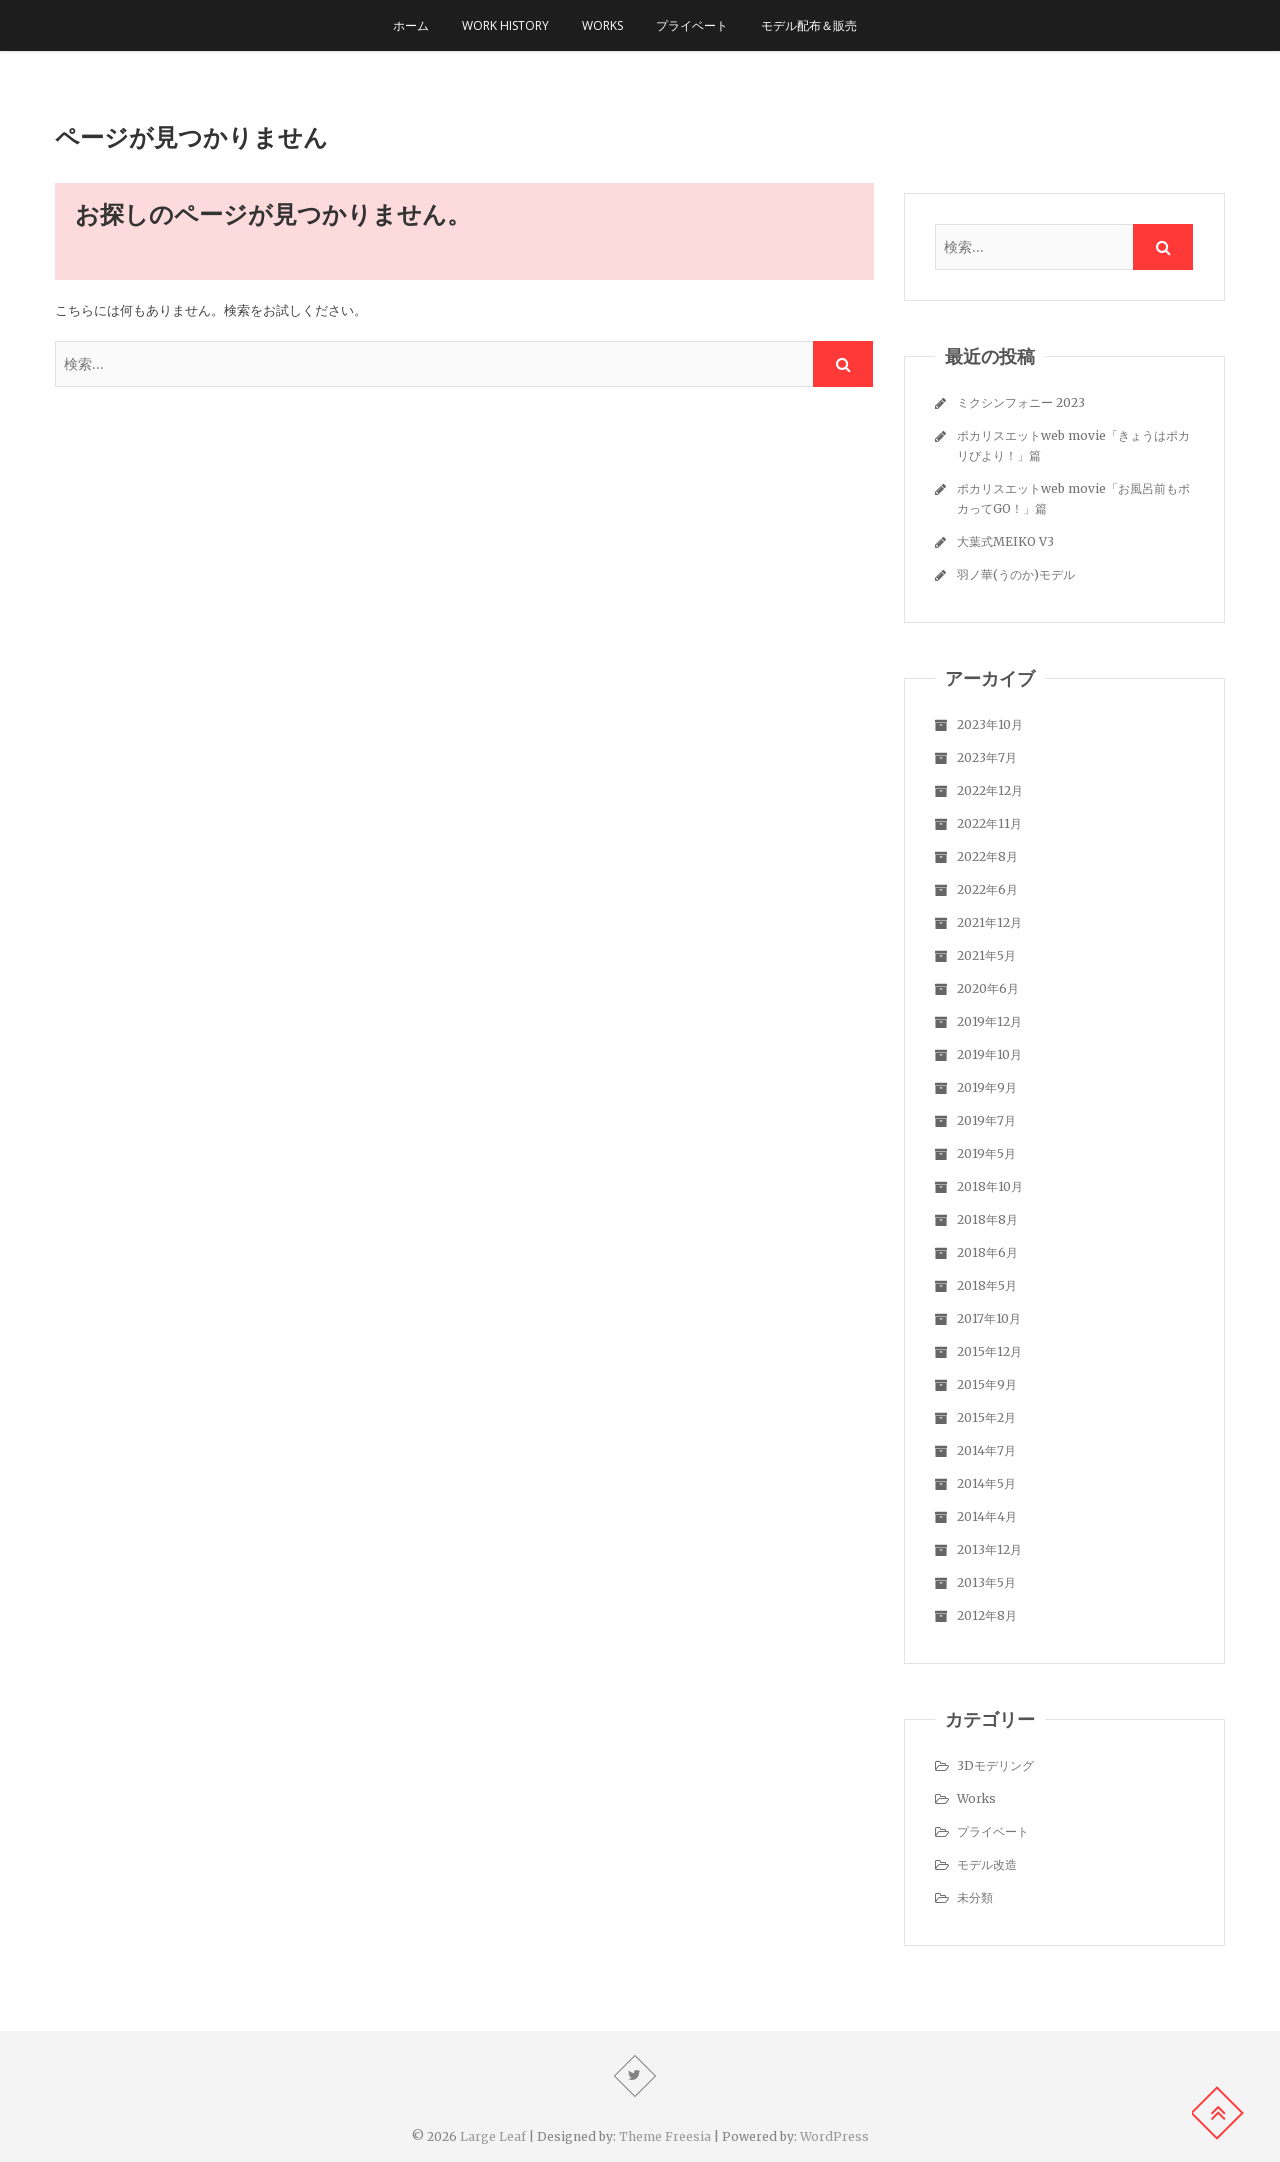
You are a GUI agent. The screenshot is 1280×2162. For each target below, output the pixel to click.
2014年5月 (986, 1483)
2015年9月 (987, 1384)
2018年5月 (987, 1285)
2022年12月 (990, 790)
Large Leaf (493, 2136)
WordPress (834, 2136)
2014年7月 (986, 1450)
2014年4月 (987, 1516)
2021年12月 (989, 922)
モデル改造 (987, 1864)
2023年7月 (987, 757)
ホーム (411, 25)
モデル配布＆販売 (809, 25)
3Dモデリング (995, 1765)
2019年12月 (989, 1021)
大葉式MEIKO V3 (1005, 541)
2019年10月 (989, 1054)
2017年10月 (989, 1318)
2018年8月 (987, 1219)
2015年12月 (989, 1351)
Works (602, 25)
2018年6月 (987, 1252)
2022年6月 (987, 889)
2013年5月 (986, 1582)
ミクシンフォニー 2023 (1021, 402)
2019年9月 (987, 1087)
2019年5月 (986, 1153)
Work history (505, 25)
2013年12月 (989, 1549)
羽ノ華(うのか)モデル (1016, 574)
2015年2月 (986, 1417)
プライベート (692, 25)
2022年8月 (987, 856)
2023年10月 (990, 724)
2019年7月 (986, 1120)
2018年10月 (990, 1186)
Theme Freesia (665, 2136)
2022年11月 (989, 823)
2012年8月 (987, 1615)
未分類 (975, 1897)
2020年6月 (988, 988)
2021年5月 (986, 955)
